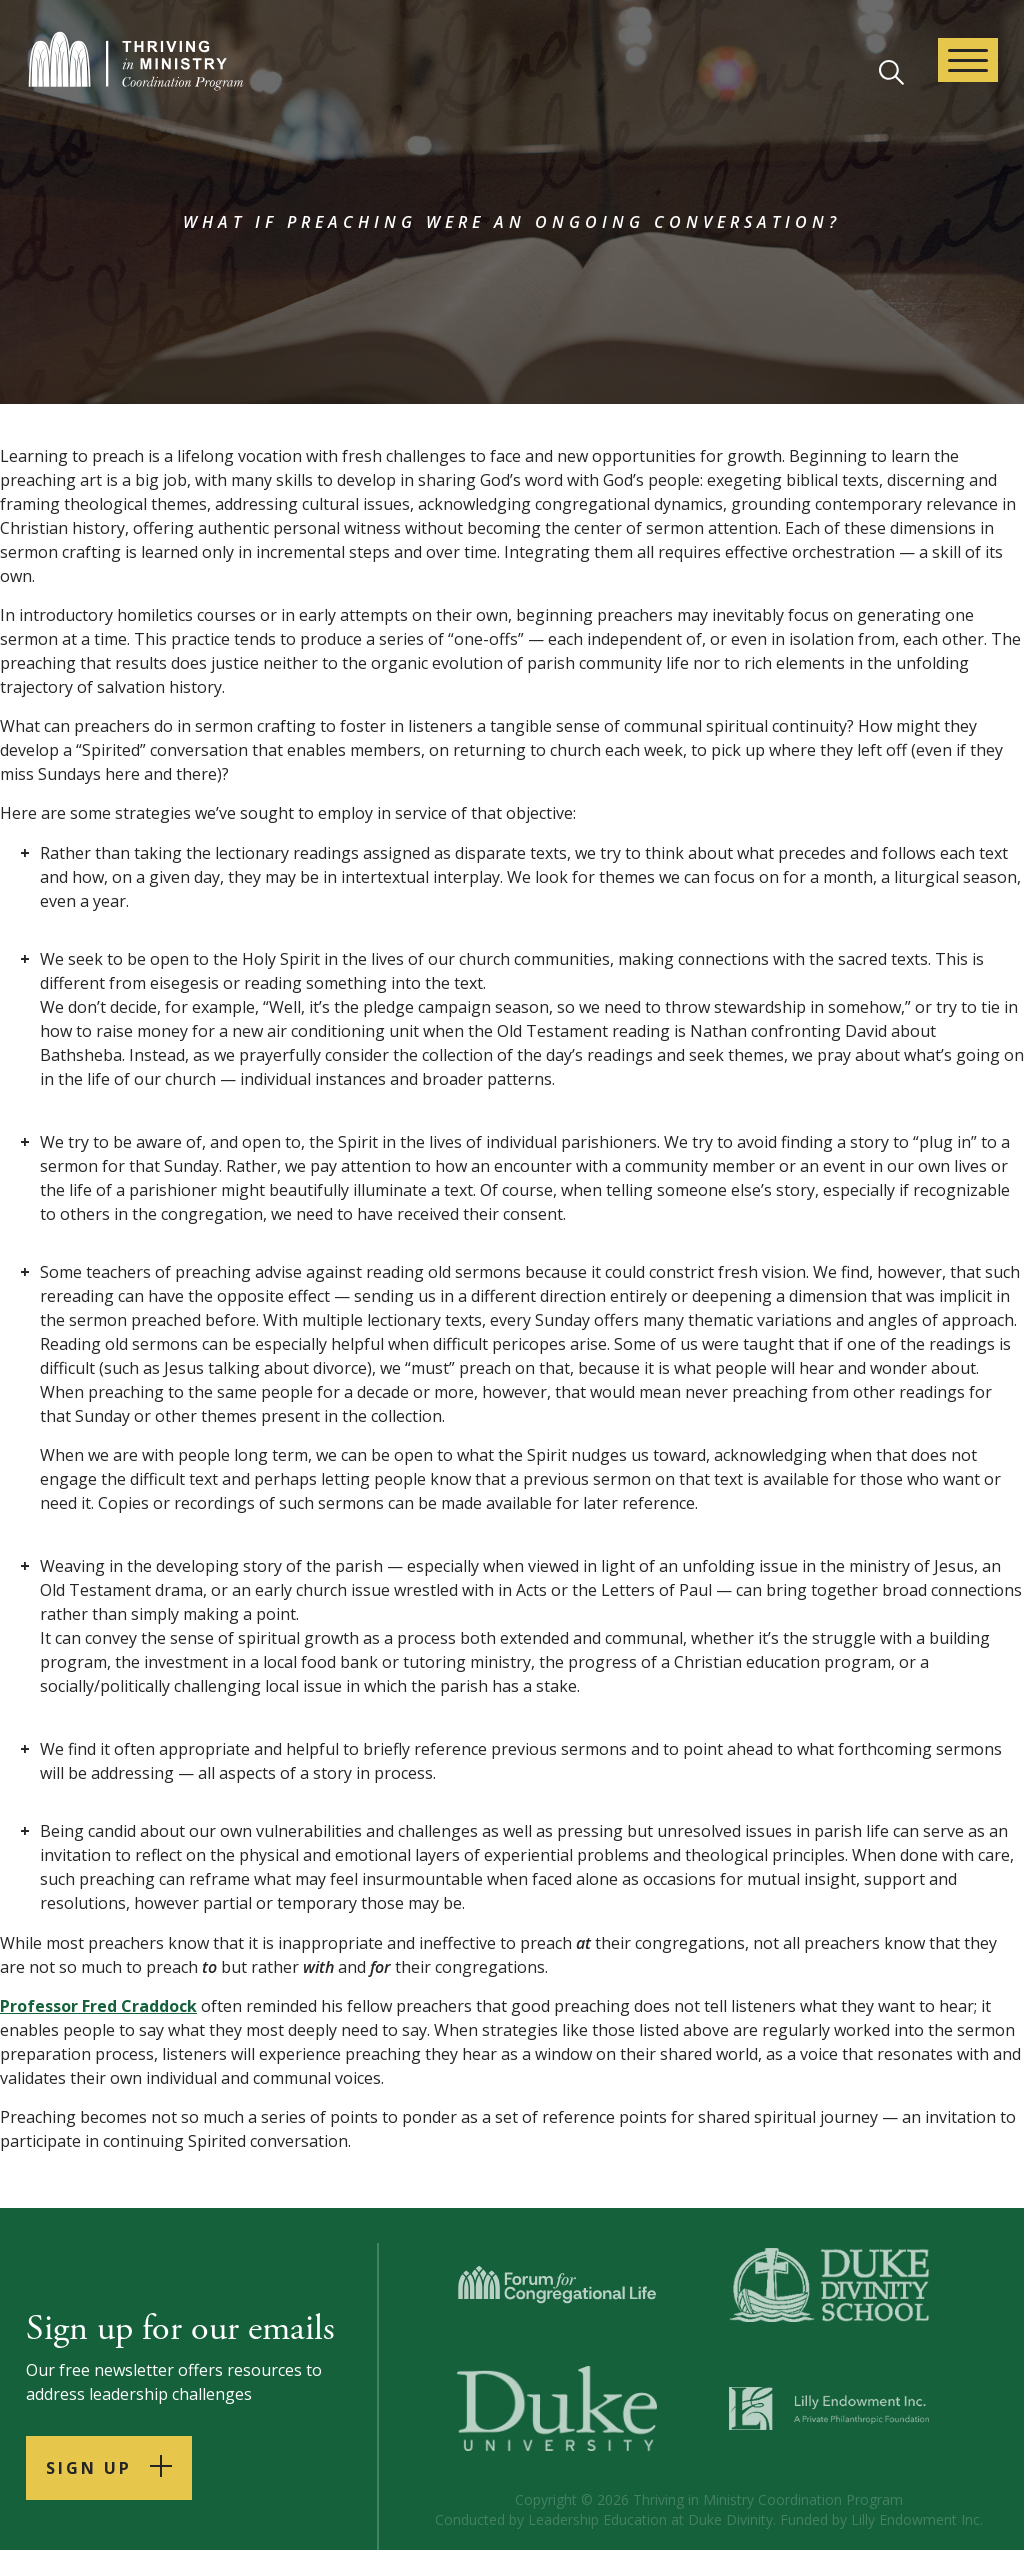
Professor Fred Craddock (98, 2006)
